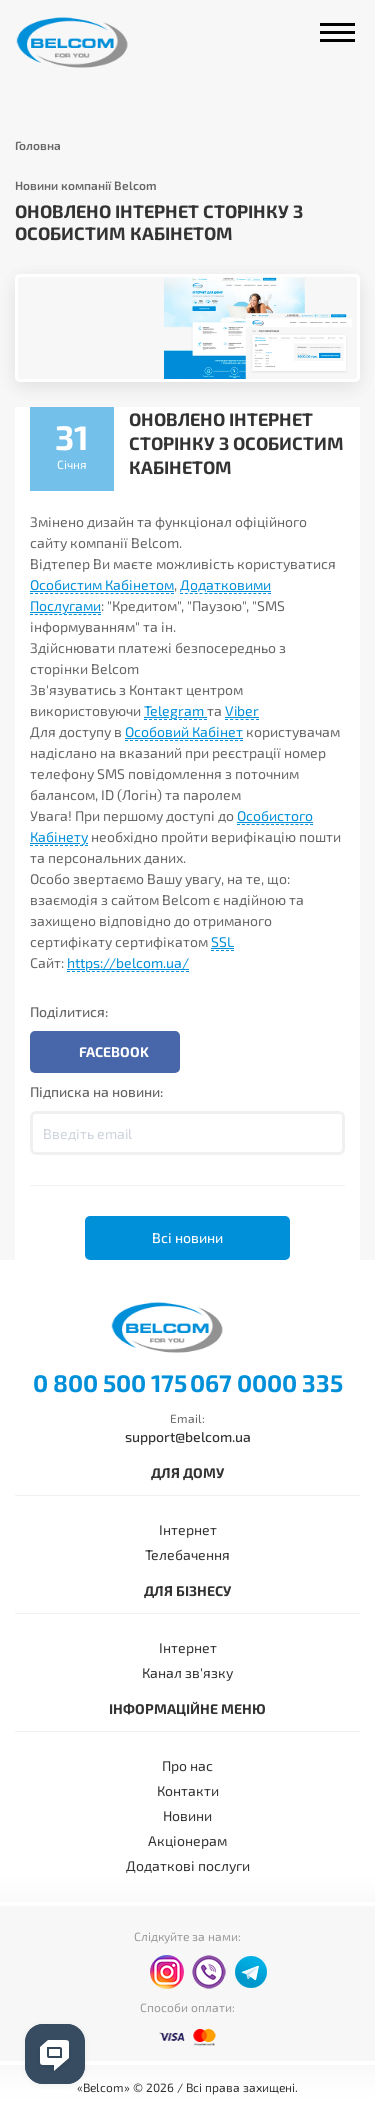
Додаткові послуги (188, 1865)
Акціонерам (187, 1840)
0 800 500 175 (110, 1383)
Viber (242, 710)
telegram (251, 1972)
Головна (38, 145)
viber (209, 1972)
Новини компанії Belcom (86, 185)
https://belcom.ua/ (128, 962)
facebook (125, 1973)
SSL (222, 941)
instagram (167, 1972)
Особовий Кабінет (184, 731)
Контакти (188, 1790)
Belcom (93, 42)
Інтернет (188, 1529)
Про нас (187, 1765)
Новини (187, 1815)
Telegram (175, 710)
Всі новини (187, 1237)
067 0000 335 (266, 1383)
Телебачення (187, 1554)
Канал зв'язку (187, 1672)
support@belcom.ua (188, 1436)
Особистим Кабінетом (102, 584)
